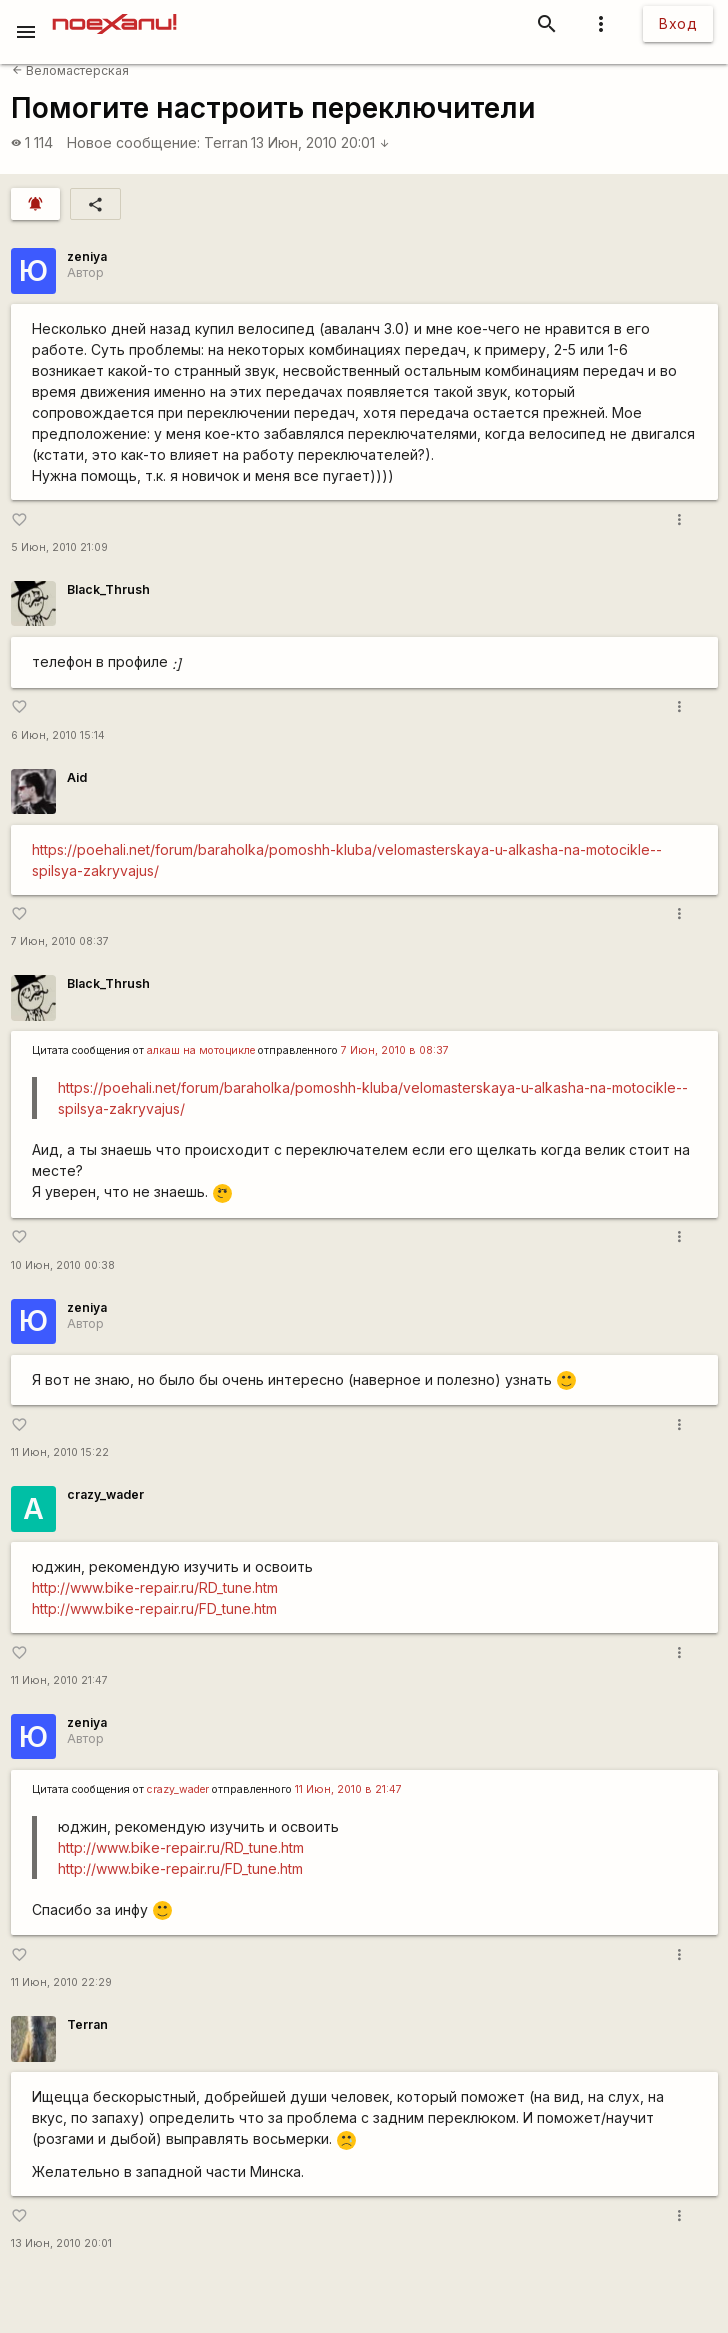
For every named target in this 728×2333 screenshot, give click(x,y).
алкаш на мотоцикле (201, 1050)
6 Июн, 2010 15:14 (58, 735)
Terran (226, 142)
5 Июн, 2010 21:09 (59, 547)
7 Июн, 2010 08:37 (60, 941)
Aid (77, 777)
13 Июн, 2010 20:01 (320, 142)
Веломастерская (70, 70)
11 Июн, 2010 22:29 (61, 1982)
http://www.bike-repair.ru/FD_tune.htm (154, 1608)
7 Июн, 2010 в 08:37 (395, 1050)
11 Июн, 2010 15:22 (60, 1452)
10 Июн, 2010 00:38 (63, 1265)
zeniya (87, 256)
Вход (678, 23)
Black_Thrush (108, 589)
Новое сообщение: (133, 142)
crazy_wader (105, 1494)
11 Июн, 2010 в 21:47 (348, 1789)
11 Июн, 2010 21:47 (59, 1680)
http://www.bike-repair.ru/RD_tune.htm (155, 1587)
